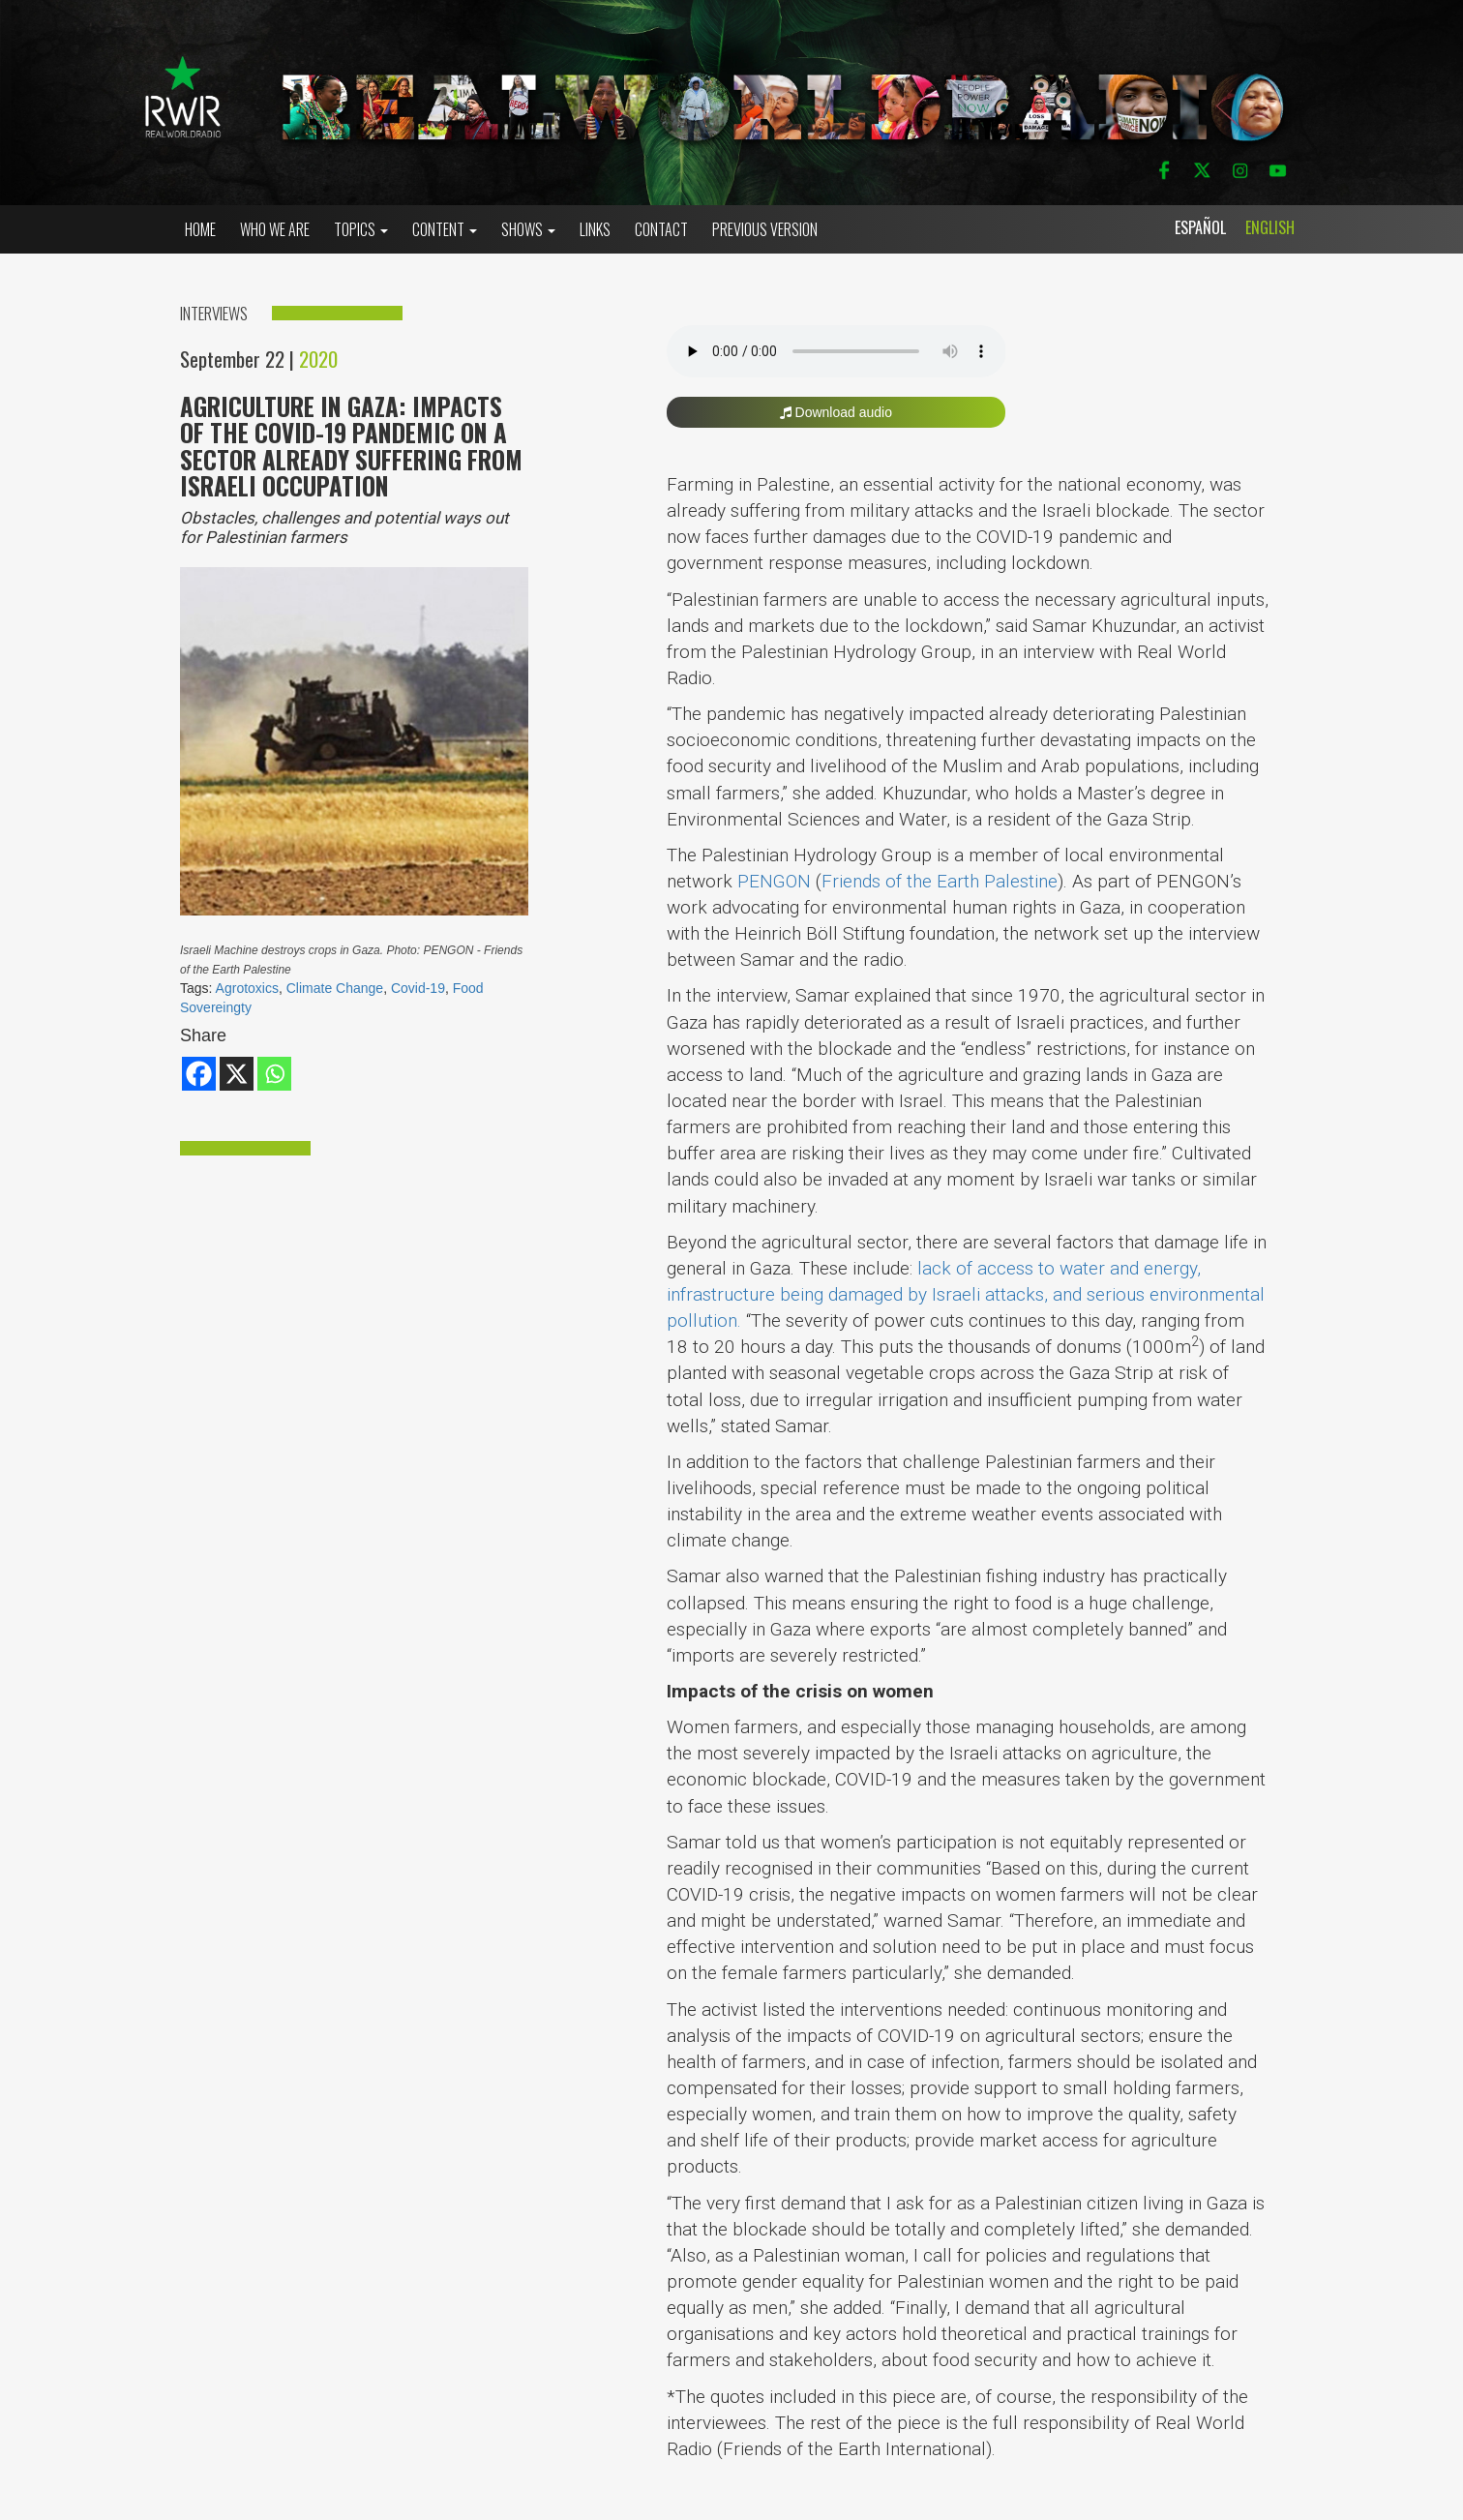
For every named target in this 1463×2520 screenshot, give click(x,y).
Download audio (836, 412)
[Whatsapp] (274, 1074)
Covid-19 (418, 988)
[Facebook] (199, 1074)
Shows (528, 229)
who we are (275, 229)
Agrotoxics (247, 988)
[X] (237, 1074)
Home (200, 229)
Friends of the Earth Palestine (939, 881)
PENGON (774, 881)
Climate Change (334, 988)
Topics (361, 229)
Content (444, 229)
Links (595, 229)
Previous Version (765, 229)
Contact (661, 229)
